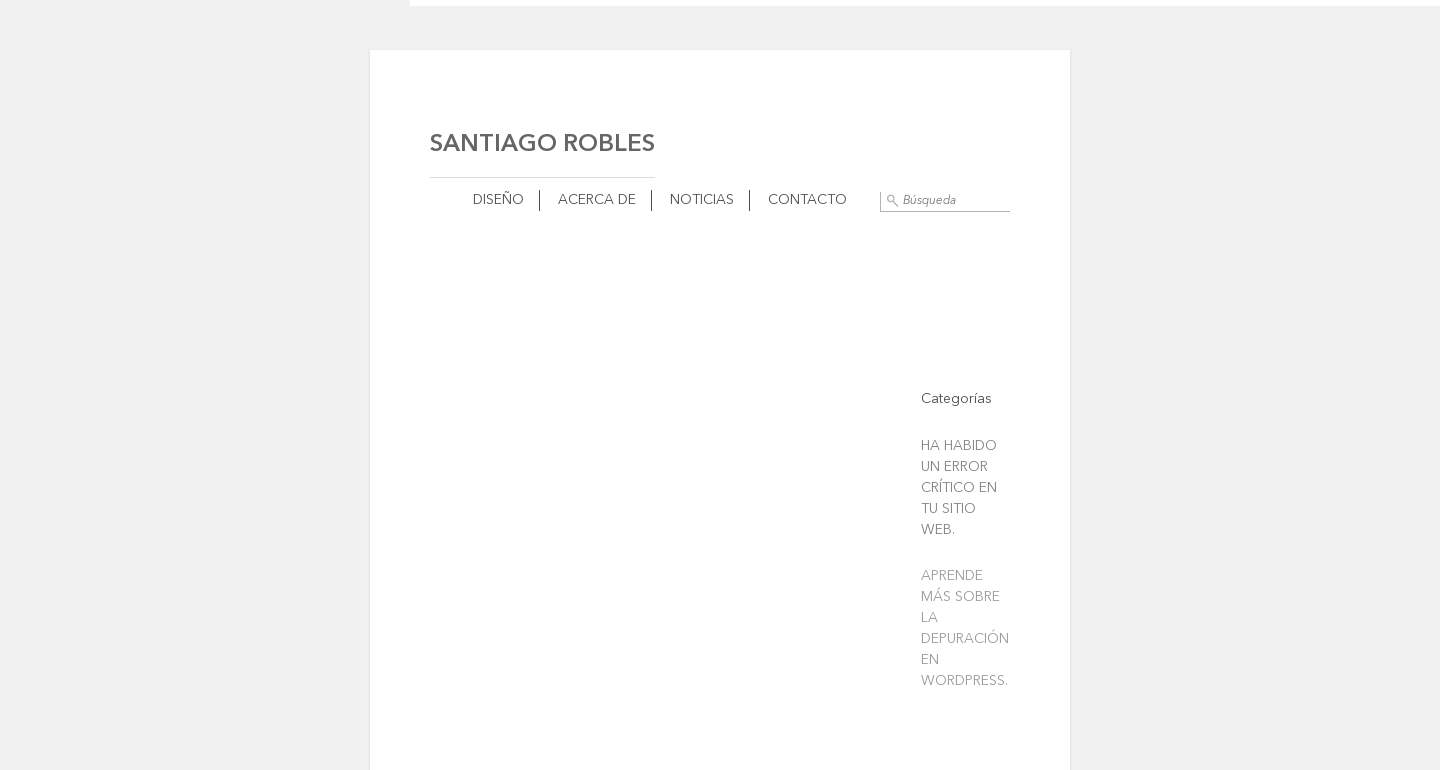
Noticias (702, 200)
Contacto (807, 200)
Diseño (498, 200)
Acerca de (597, 200)
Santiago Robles (542, 145)
